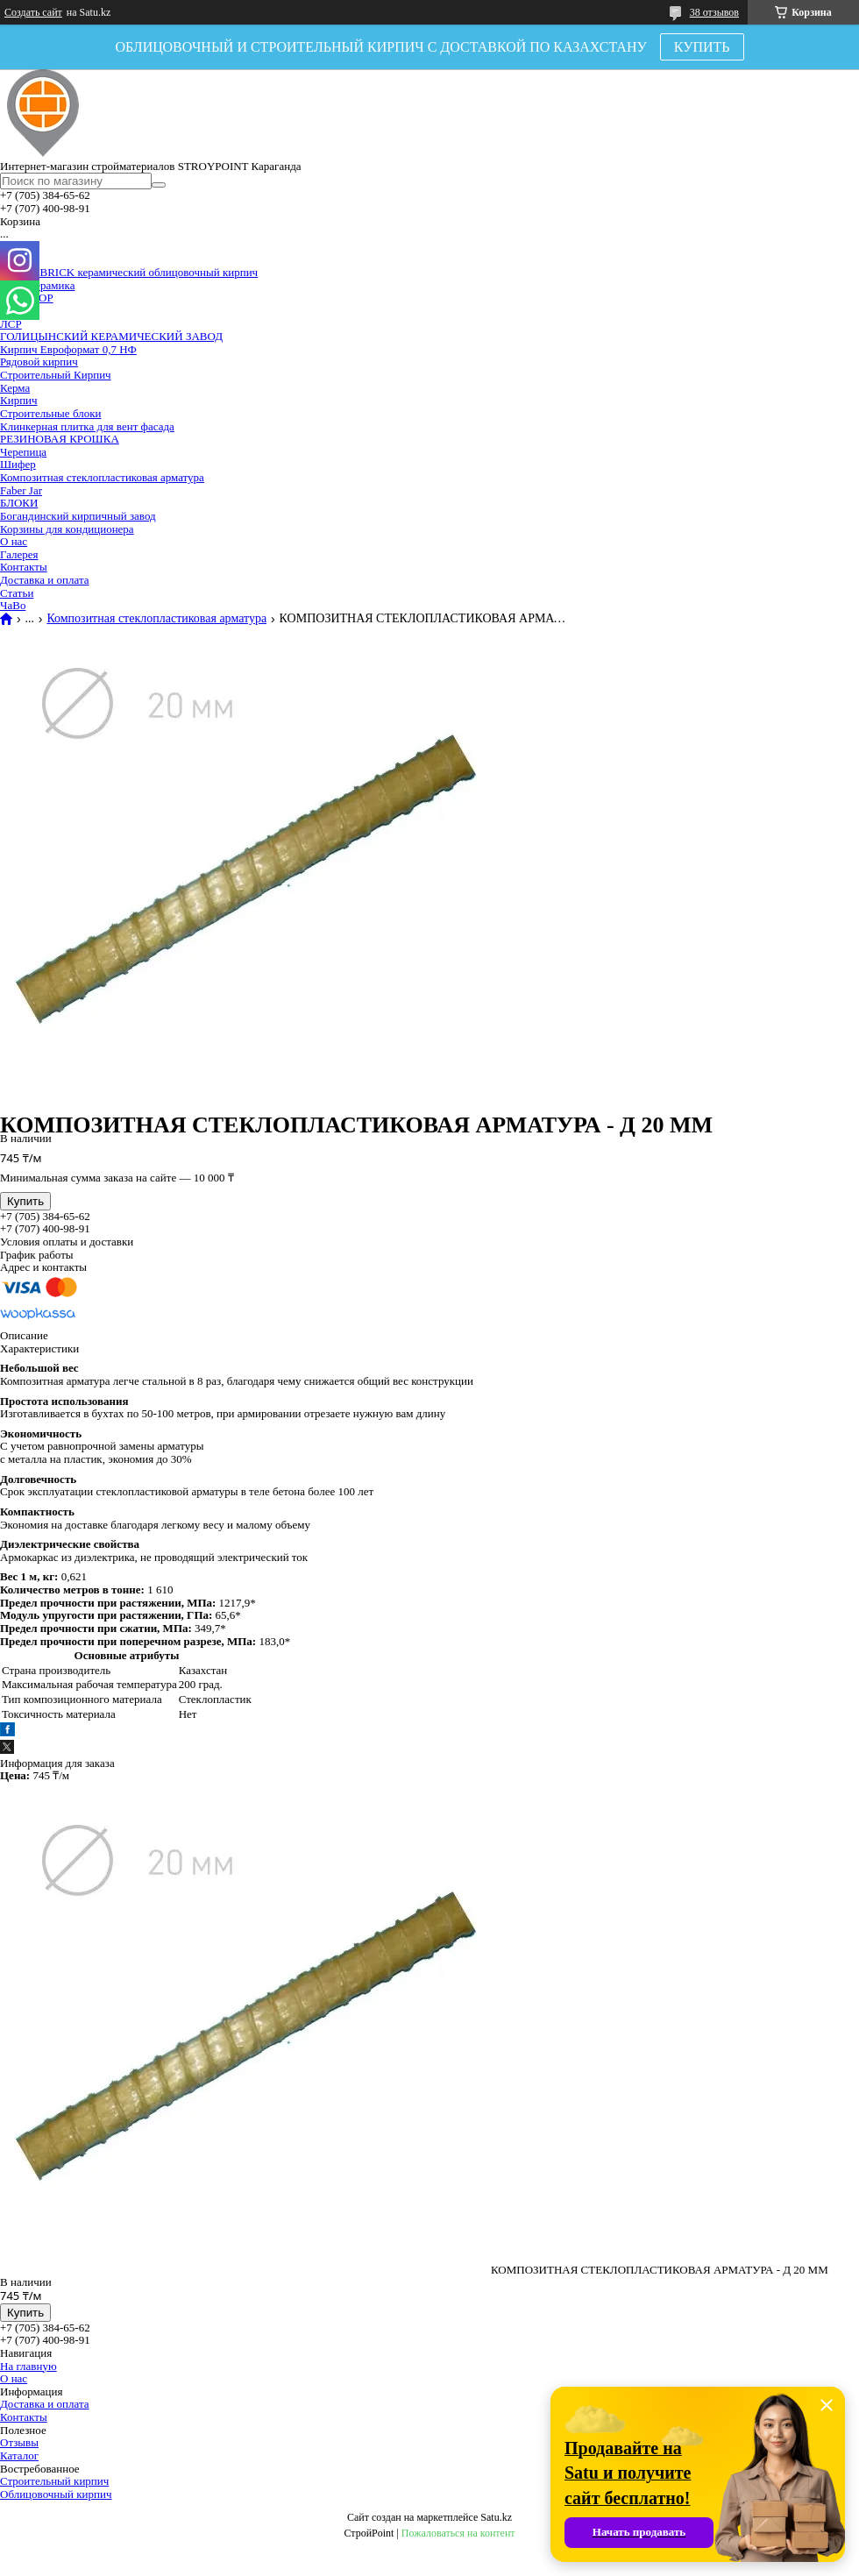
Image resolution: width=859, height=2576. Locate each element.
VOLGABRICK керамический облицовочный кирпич (129, 272)
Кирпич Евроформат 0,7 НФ (68, 349)
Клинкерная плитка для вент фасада (87, 426)
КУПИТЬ (702, 46)
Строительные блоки (50, 413)
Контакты (23, 566)
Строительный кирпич (54, 2480)
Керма (15, 387)
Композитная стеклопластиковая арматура (102, 477)
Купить (25, 1201)
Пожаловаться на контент (458, 2533)
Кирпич (19, 400)
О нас (13, 541)
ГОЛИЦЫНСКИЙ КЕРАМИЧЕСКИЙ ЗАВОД (111, 336)
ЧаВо (12, 605)
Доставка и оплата (44, 579)
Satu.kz (496, 2517)
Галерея (19, 554)
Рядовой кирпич (39, 361)
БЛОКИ (19, 502)
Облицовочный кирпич (55, 2494)
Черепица (23, 451)
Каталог (19, 2455)
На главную (28, 2366)
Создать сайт (33, 12)
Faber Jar (21, 490)
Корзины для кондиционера (67, 529)
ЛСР (11, 323)
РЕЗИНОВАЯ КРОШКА (59, 438)
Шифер (18, 464)
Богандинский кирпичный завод (78, 515)
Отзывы (19, 2442)
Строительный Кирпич (55, 374)
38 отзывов (714, 12)
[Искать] (159, 185)
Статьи (16, 593)
